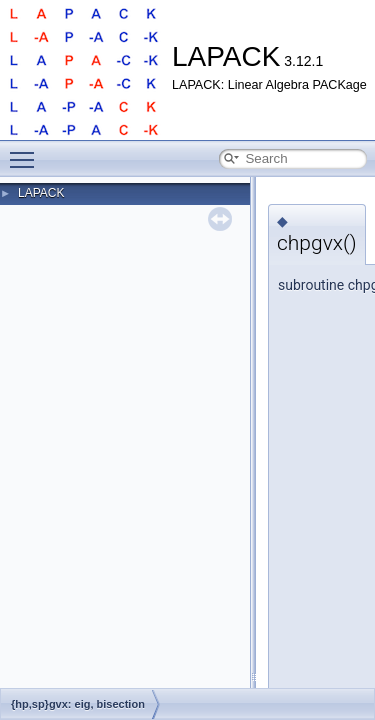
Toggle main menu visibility (27, 151)
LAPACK (41, 193)
